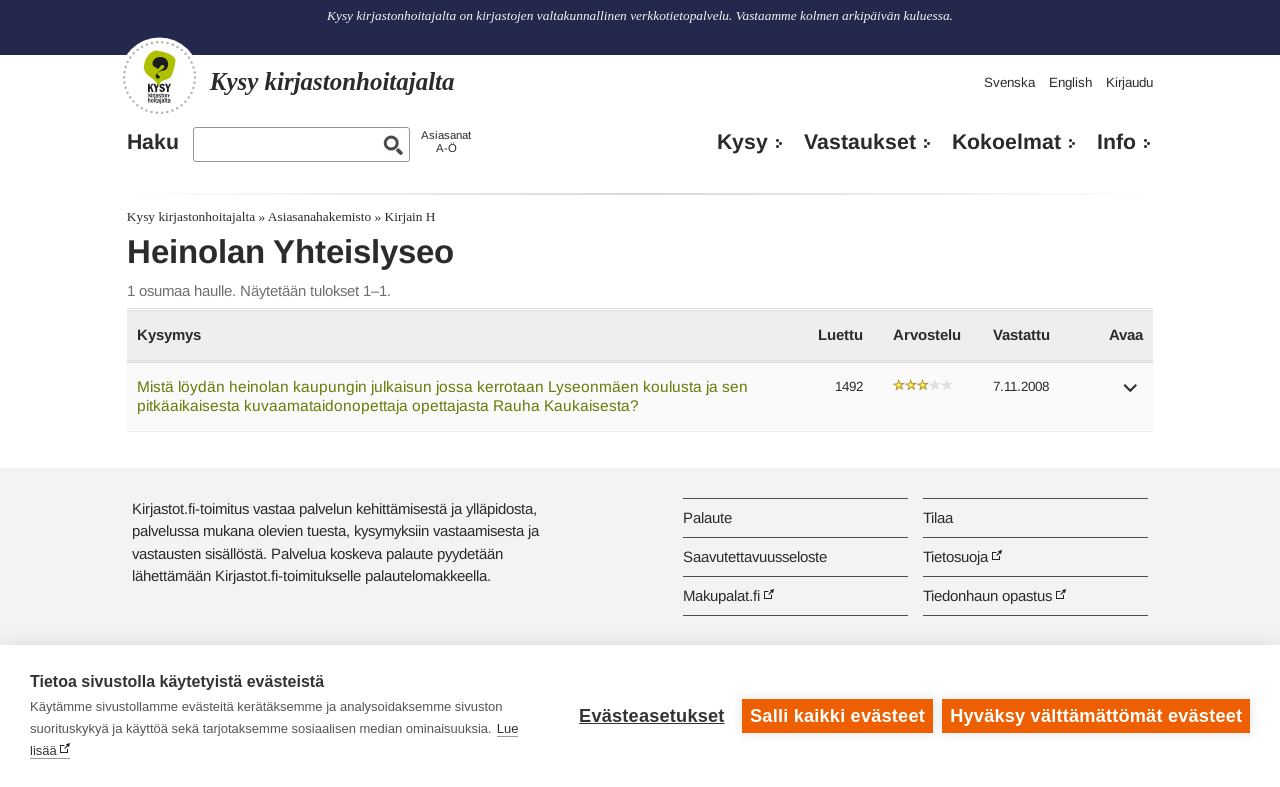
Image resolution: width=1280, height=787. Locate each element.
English (1070, 82)
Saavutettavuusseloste (755, 556)
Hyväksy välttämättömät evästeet (1096, 716)
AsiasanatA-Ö (446, 141)
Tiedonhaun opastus (987, 595)
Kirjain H (410, 216)
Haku (153, 142)
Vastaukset (860, 142)
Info (1116, 142)
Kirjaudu (1129, 82)
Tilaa (938, 517)
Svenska (1009, 82)
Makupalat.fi (721, 595)
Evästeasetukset (651, 716)
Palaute (707, 517)
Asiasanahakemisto (319, 216)
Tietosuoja (955, 556)
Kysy (742, 142)
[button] (1131, 394)
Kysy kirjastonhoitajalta (191, 216)
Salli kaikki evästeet (837, 716)
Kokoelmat (1006, 142)
